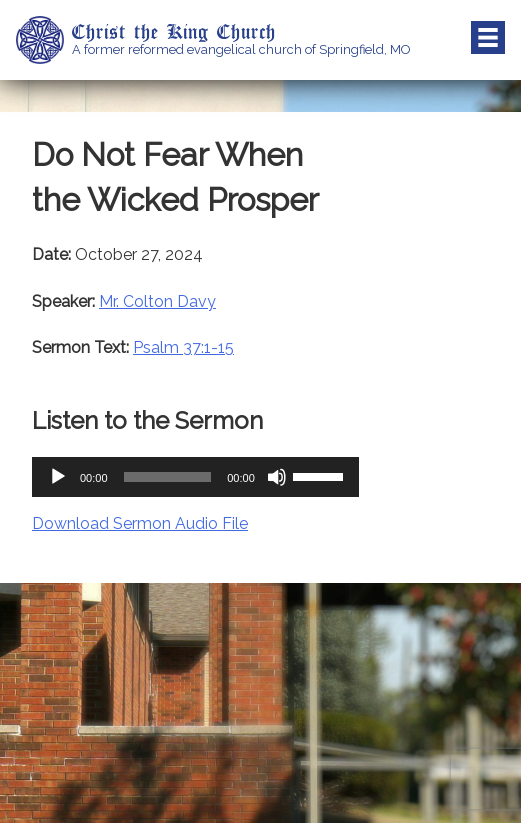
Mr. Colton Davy (157, 301)
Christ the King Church (174, 31)
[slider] (168, 477)
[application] (195, 477)
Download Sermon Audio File (140, 523)
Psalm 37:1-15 (183, 347)
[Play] (58, 477)
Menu (488, 38)
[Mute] (277, 477)
